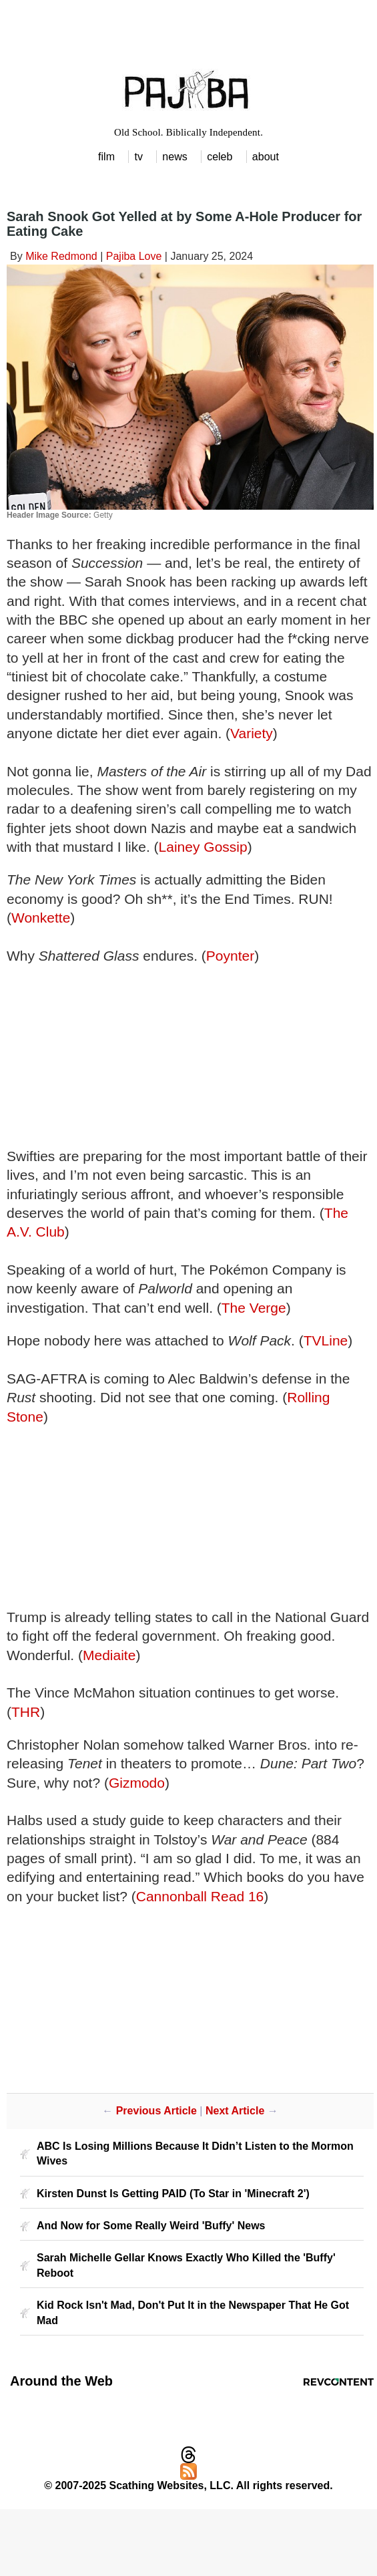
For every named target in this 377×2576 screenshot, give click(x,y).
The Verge (254, 1307)
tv (138, 156)
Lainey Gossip (203, 846)
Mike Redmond (61, 256)
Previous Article (156, 2110)
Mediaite (109, 1655)
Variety (251, 733)
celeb (219, 156)
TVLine (326, 1340)
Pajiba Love (134, 256)
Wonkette (40, 917)
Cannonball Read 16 (200, 1896)
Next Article (235, 2110)
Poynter (230, 955)
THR (25, 1712)
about (265, 156)
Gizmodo (137, 1782)
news (174, 156)
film (106, 156)
